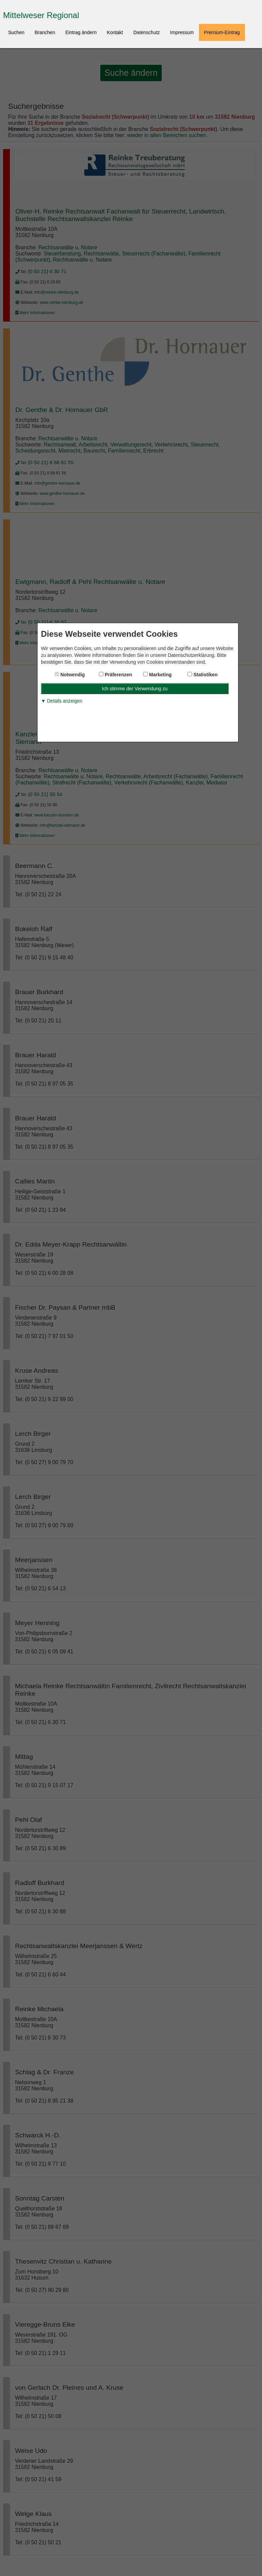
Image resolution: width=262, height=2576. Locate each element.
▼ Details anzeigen (61, 701)
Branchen (44, 32)
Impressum (182, 32)
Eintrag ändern (81, 32)
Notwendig (72, 674)
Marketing (160, 674)
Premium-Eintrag (222, 32)
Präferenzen (117, 674)
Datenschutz (146, 32)
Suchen (16, 32)
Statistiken (205, 674)
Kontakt (115, 32)
